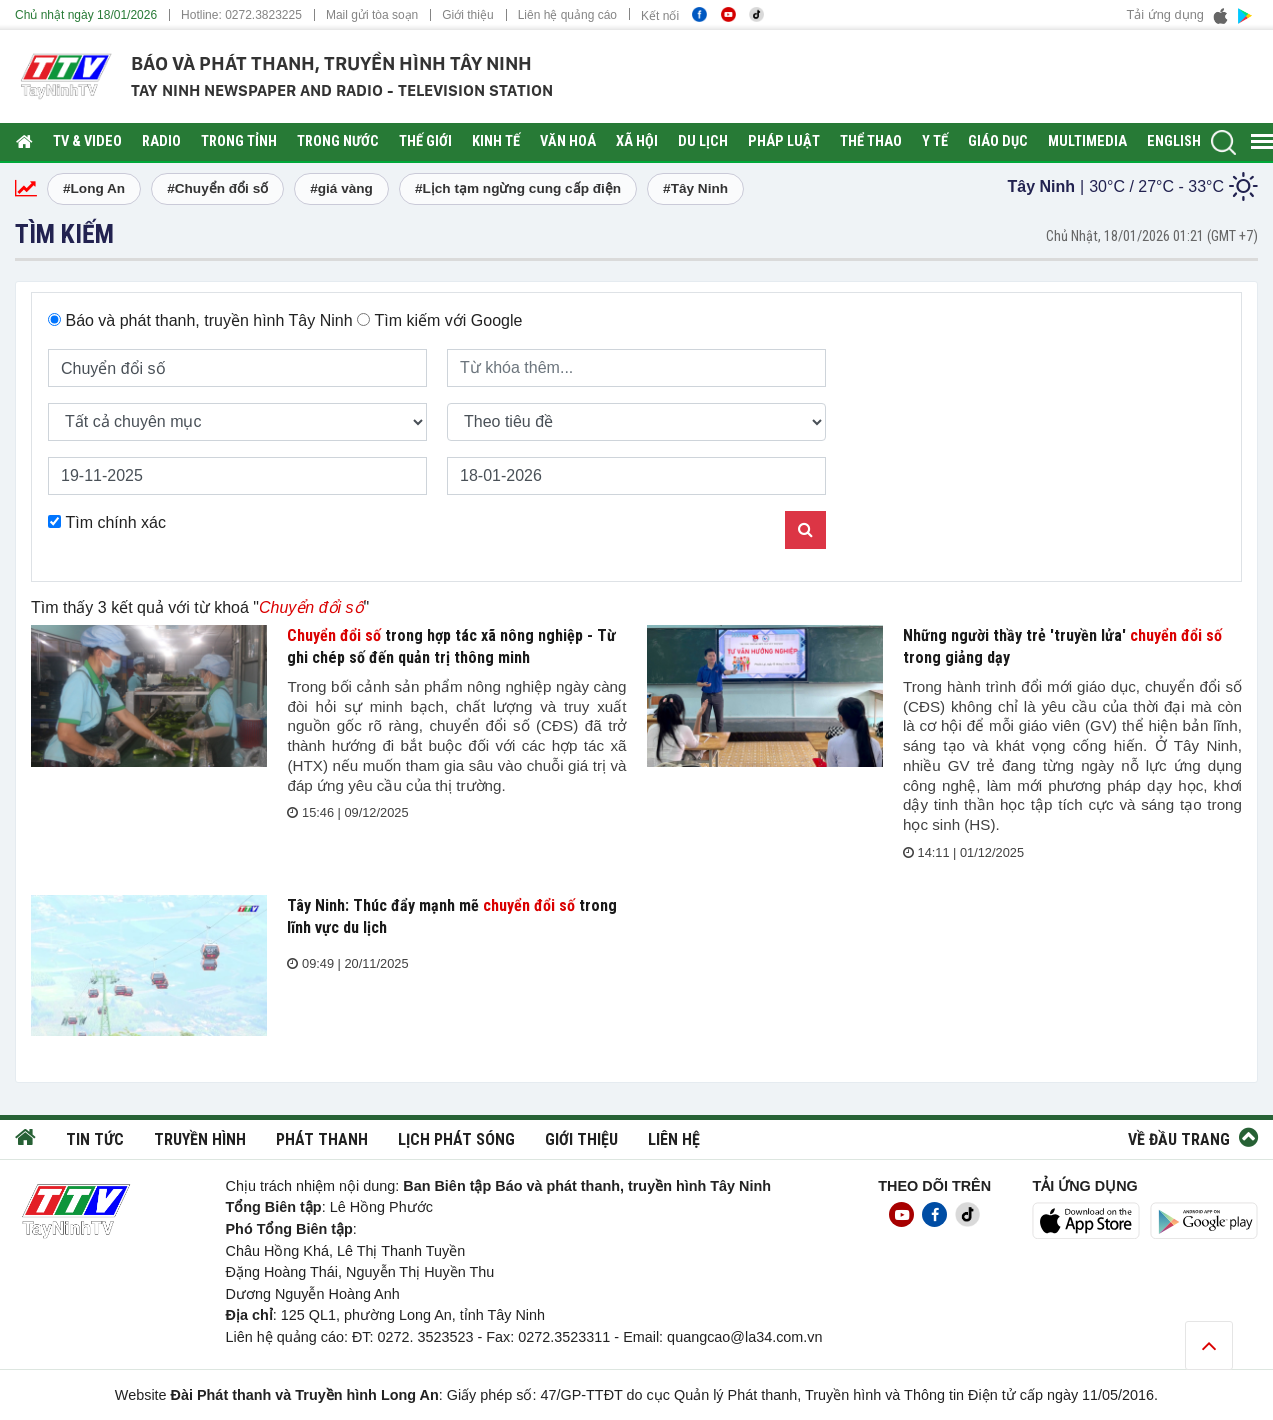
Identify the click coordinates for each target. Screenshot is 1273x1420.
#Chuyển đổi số (217, 188)
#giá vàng (341, 188)
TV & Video (87, 141)
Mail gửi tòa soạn (372, 15)
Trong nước (338, 141)
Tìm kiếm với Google (448, 320)
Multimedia (1087, 141)
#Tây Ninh (695, 188)
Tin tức (95, 1139)
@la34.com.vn (776, 1337)
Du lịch (703, 141)
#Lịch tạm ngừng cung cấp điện (518, 188)
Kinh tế (496, 141)
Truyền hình (200, 1139)
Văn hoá (568, 141)
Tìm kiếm (64, 234)
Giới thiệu (467, 15)
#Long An (94, 188)
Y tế (935, 141)
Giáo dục (998, 141)
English (1174, 141)
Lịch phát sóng (456, 1139)
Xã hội (637, 141)
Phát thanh (322, 1139)
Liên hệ (674, 1139)
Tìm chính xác (115, 522)
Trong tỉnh (239, 141)
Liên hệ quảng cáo (567, 15)
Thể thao (871, 141)
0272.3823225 (263, 15)
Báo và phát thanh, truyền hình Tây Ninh (208, 320)
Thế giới (425, 141)
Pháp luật (784, 141)
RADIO (161, 141)
